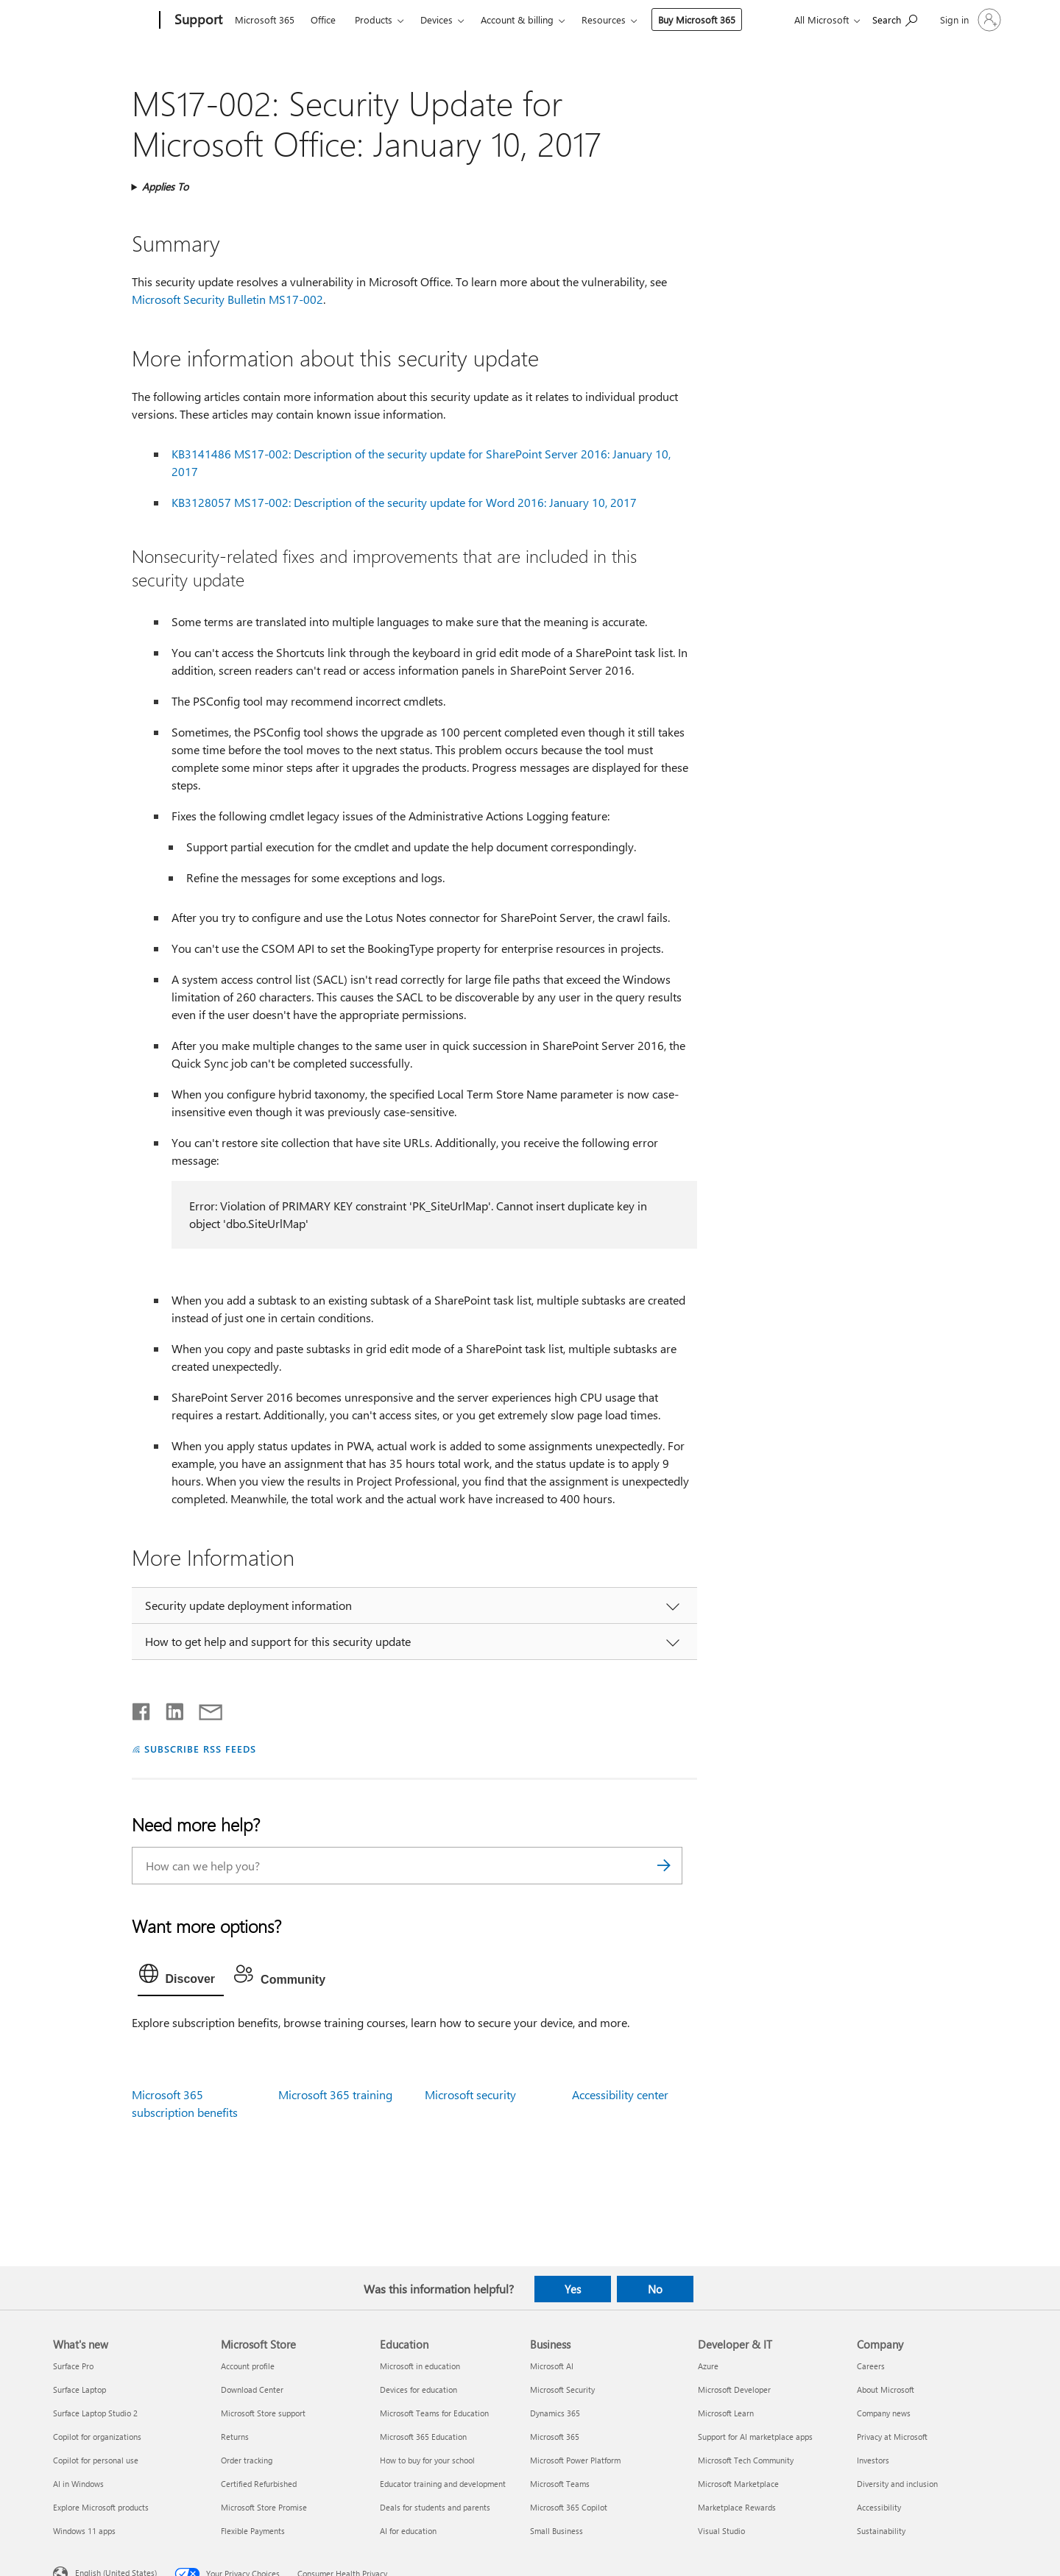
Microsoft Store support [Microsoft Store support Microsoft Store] (263, 2413)
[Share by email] (204, 1708)
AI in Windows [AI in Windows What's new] (78, 2483)
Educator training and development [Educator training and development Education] (443, 2483)
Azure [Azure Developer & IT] (708, 2365)
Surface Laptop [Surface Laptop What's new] (79, 2389)
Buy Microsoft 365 (696, 19)
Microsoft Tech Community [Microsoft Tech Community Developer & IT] (746, 2460)
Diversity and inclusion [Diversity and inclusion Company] (897, 2483)
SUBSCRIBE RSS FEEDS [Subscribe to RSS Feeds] (200, 1748)
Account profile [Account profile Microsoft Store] (248, 2365)
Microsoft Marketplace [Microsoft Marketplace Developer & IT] (738, 2483)
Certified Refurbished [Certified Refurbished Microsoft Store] (259, 2483)
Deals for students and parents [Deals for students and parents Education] (435, 2507)
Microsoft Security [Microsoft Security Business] (562, 2389)
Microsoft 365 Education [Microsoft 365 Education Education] (423, 2436)
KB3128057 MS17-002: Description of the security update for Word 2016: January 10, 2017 (404, 502)
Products (373, 19)
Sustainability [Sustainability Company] (881, 2530)
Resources (604, 19)
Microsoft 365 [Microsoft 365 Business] (554, 2436)
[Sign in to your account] (969, 20)
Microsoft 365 (264, 19)
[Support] (197, 20)
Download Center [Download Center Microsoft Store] (252, 2389)
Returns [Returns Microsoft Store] (235, 2436)
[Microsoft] (103, 20)
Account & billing (517, 19)
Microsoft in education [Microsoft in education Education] (420, 2365)
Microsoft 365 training (335, 2094)
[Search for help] (895, 18)
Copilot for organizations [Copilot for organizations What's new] (97, 2436)
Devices (436, 19)
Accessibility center (620, 2094)
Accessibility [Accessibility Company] (879, 2507)
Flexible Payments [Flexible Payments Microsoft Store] (253, 2530)
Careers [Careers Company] (871, 2365)
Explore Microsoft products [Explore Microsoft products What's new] (101, 2507)
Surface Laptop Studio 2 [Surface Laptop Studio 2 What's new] (95, 2413)
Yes (573, 2289)
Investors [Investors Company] (873, 2460)
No (655, 2289)
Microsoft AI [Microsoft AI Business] (551, 2365)
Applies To (165, 187)
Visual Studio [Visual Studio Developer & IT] (721, 2530)
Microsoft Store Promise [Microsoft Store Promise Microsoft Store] (264, 2507)
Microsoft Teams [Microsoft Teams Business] (560, 2483)
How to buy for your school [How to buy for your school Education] (427, 2460)
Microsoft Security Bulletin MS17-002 (227, 299)
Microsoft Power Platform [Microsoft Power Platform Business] (575, 2460)
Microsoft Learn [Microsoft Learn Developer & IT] (726, 2413)
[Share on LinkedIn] (169, 1708)
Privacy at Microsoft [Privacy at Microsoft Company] (892, 2436)
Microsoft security (470, 2094)
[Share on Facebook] (142, 1708)
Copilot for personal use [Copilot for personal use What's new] (95, 2460)
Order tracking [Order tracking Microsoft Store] (246, 2460)
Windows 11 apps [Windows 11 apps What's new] (84, 2530)
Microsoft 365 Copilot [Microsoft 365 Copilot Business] (568, 2507)
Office (323, 19)
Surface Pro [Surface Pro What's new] (73, 2365)
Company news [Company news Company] (884, 2413)
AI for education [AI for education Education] (408, 2530)
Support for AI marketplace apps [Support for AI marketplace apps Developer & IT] (755, 2436)
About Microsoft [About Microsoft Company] (885, 2389)
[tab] (181, 1977)
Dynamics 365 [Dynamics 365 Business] (555, 2413)
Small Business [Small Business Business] (556, 2530)
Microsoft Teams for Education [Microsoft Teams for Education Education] (434, 2413)
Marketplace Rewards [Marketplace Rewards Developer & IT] (737, 2507)
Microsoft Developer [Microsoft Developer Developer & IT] (734, 2389)
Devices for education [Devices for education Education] (418, 2389)
